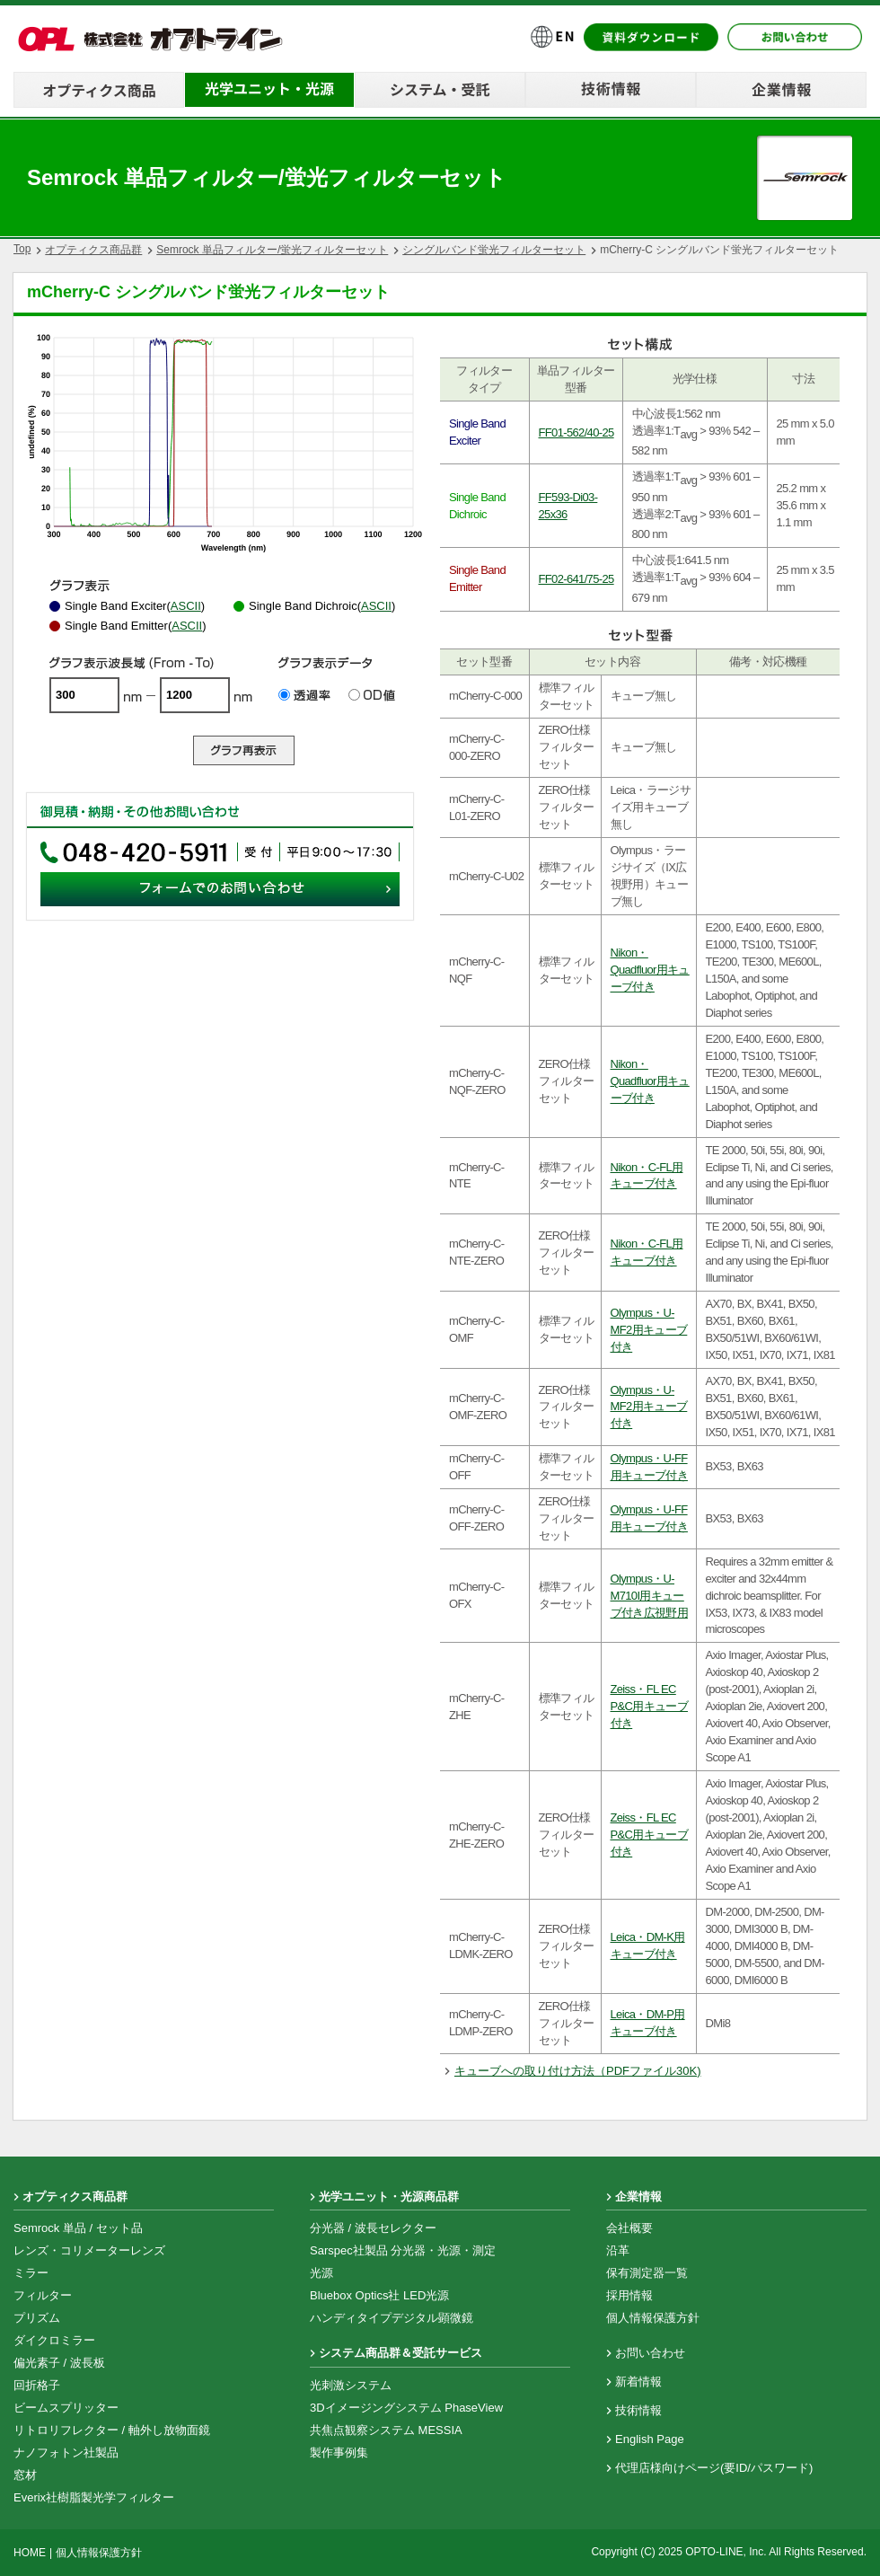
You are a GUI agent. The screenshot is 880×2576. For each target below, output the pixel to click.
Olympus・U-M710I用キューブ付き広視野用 (649, 1595)
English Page (649, 2439)
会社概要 (629, 2228)
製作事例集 (339, 2452)
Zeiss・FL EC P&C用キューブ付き (650, 1706)
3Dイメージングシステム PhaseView (406, 2407)
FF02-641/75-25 (576, 579)
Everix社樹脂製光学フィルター (93, 2497)
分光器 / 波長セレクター (373, 2228)
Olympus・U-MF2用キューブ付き (649, 1330)
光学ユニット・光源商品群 (389, 2196)
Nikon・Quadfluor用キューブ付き (650, 969)
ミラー (30, 2273)
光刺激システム (351, 2385)
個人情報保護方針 (653, 2318)
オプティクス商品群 (93, 249)
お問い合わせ (650, 2353)
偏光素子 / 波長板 (59, 2362)
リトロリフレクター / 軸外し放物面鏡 (111, 2430)
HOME (29, 2552)
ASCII (186, 606)
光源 (321, 2273)
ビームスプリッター (66, 2407)
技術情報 (638, 2410)
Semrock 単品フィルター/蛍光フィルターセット (272, 249)
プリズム (36, 2318)
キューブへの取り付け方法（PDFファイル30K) (577, 2071)
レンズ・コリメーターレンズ (89, 2250)
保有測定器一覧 (647, 2273)
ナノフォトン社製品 (66, 2452)
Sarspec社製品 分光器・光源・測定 (403, 2250)
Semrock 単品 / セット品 (78, 2228)
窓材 (25, 2475)
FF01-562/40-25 (576, 432)
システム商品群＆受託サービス (400, 2353)
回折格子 (36, 2385)
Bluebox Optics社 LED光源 (379, 2295)
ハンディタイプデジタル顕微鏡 (391, 2318)
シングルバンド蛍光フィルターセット (493, 249)
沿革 (617, 2250)
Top (22, 249)
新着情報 (638, 2381)
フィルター (42, 2295)
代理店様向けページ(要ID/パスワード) (714, 2468)
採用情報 (629, 2295)
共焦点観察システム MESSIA (386, 2430)
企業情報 (638, 2196)
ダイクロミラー (54, 2340)
